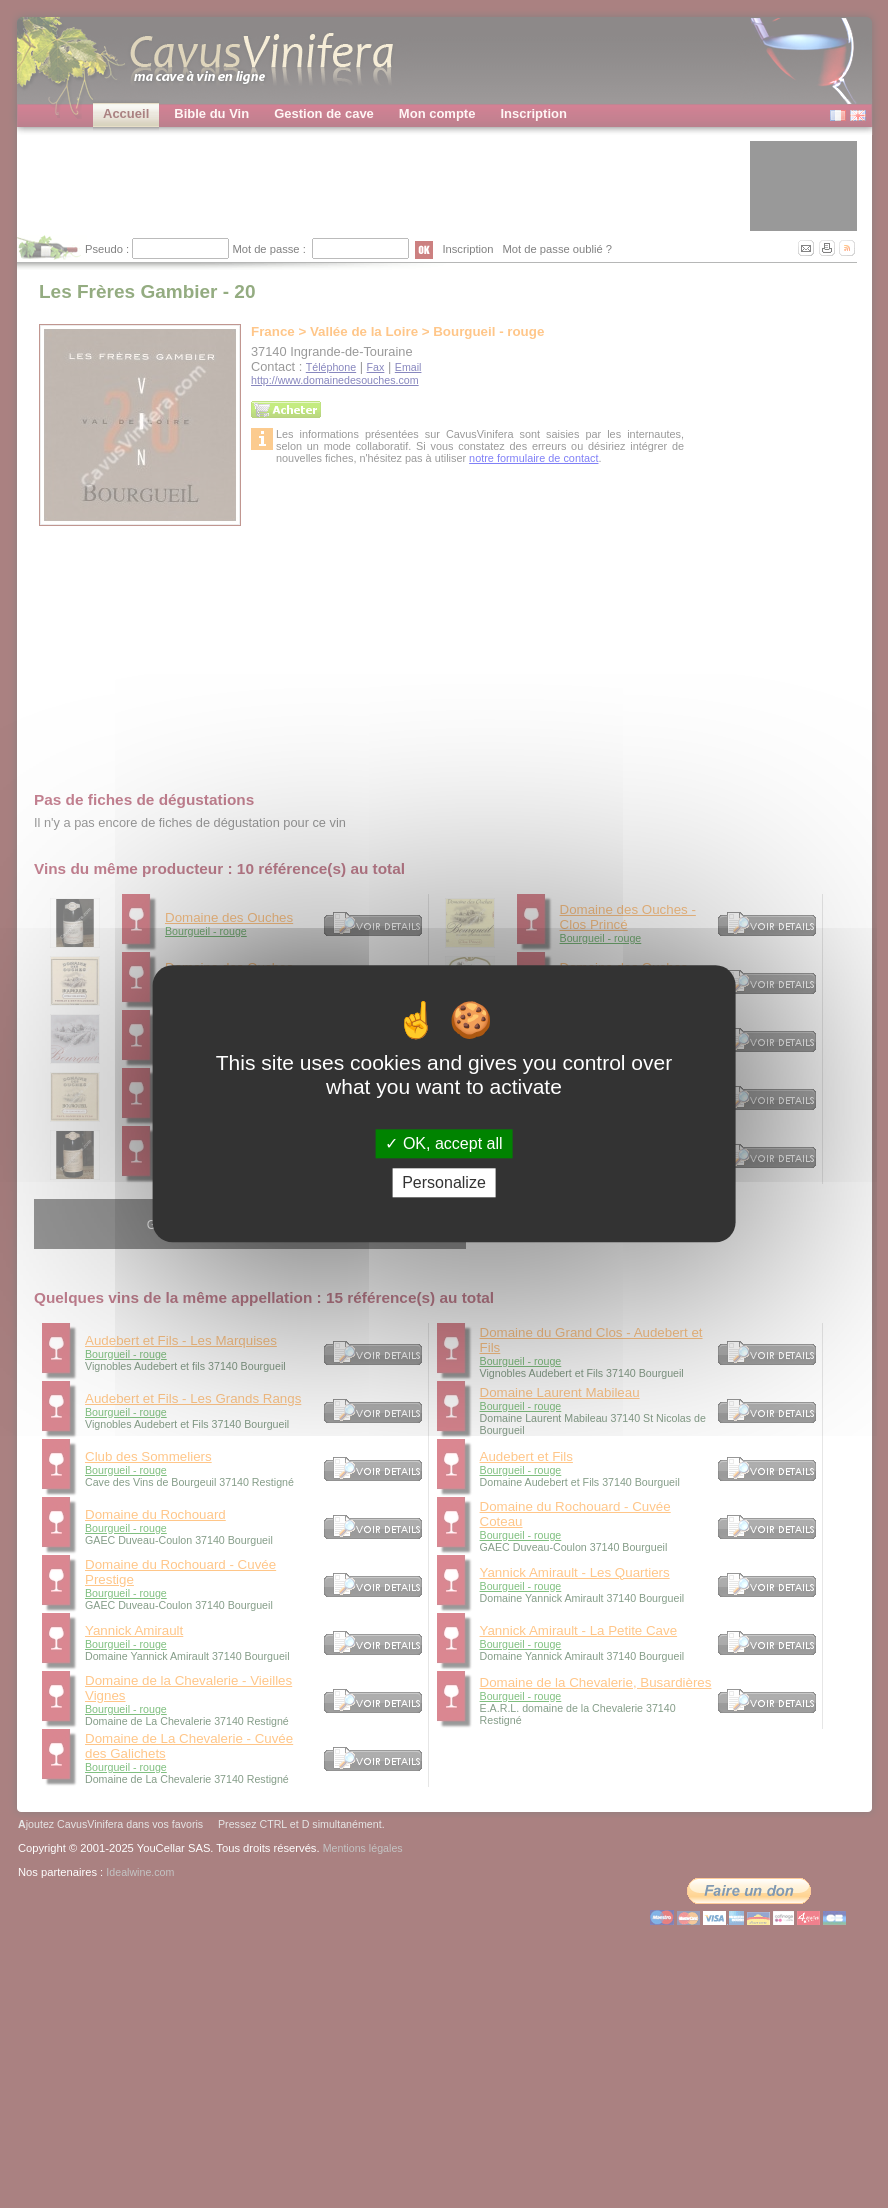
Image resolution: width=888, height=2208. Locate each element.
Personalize (444, 1183)
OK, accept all (443, 1143)
